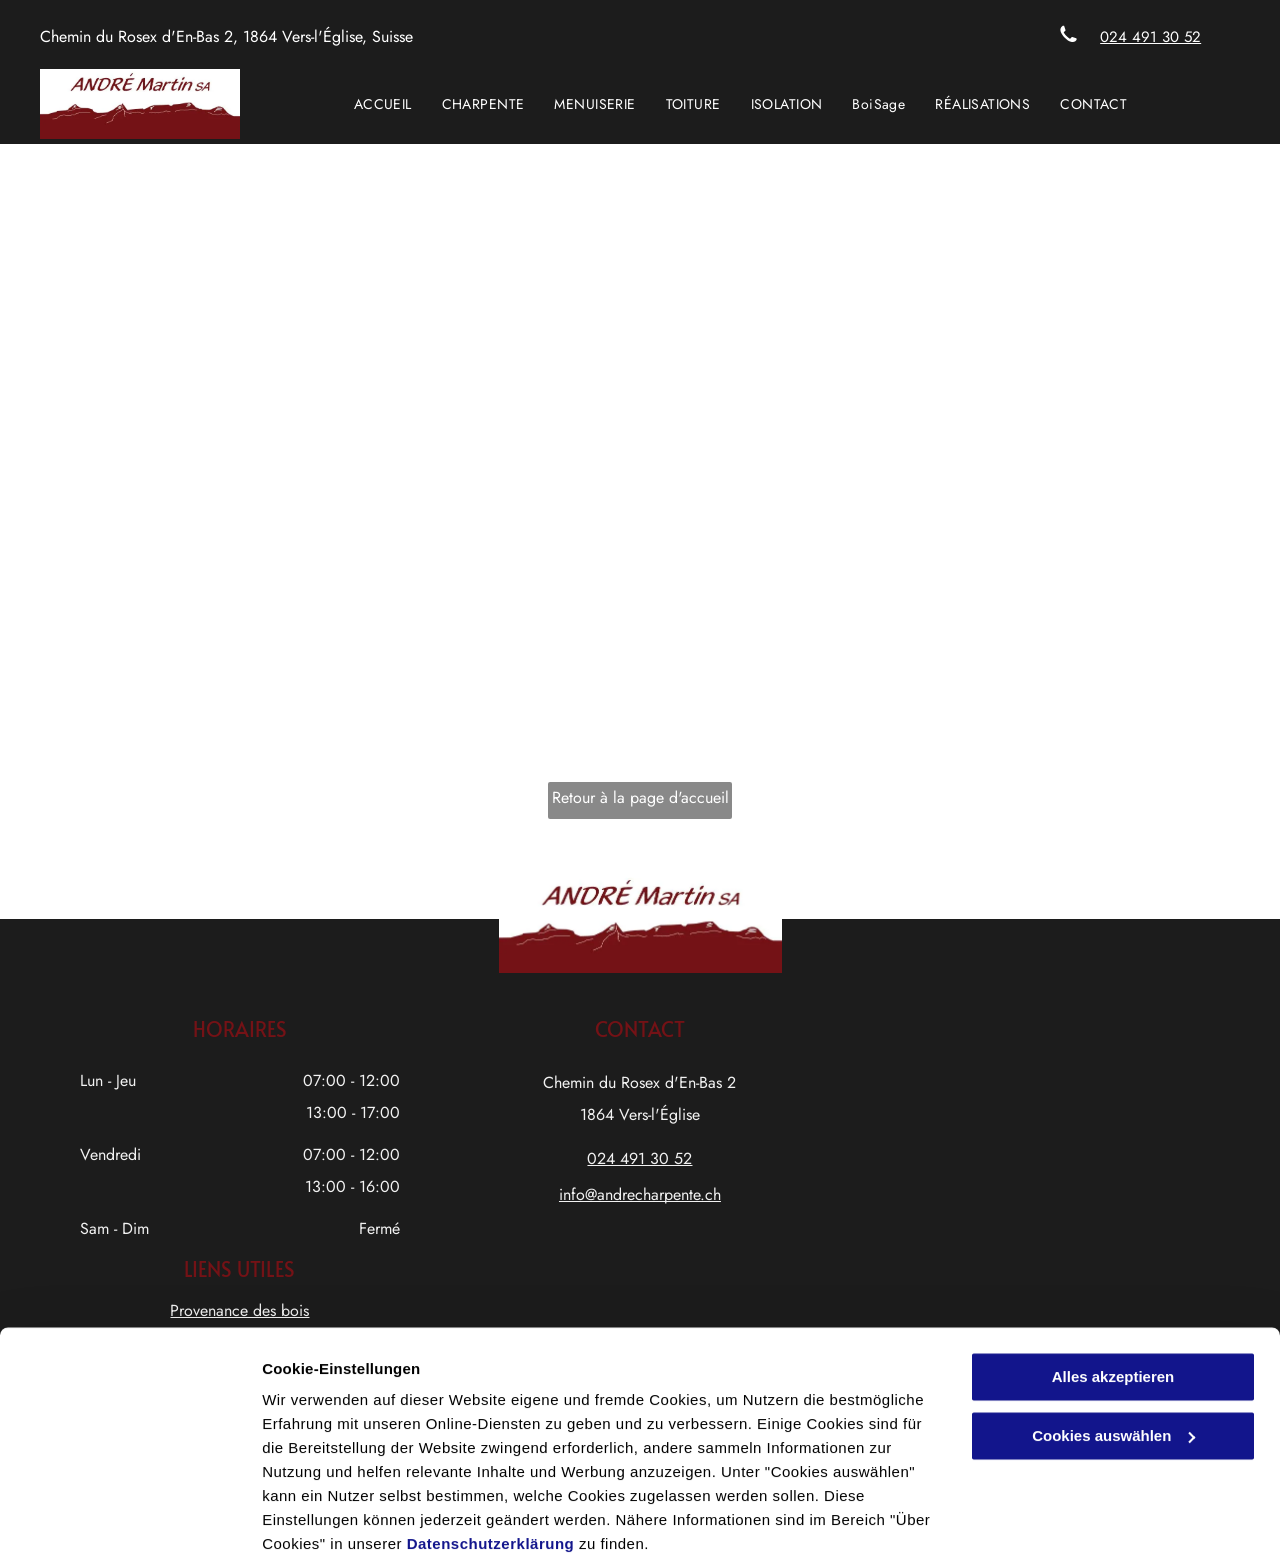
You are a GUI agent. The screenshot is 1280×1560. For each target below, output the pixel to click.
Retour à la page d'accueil (640, 797)
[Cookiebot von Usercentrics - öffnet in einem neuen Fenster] (129, 1521)
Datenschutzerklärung (491, 1465)
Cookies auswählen (332, 1520)
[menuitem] (383, 104)
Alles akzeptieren (1113, 1298)
